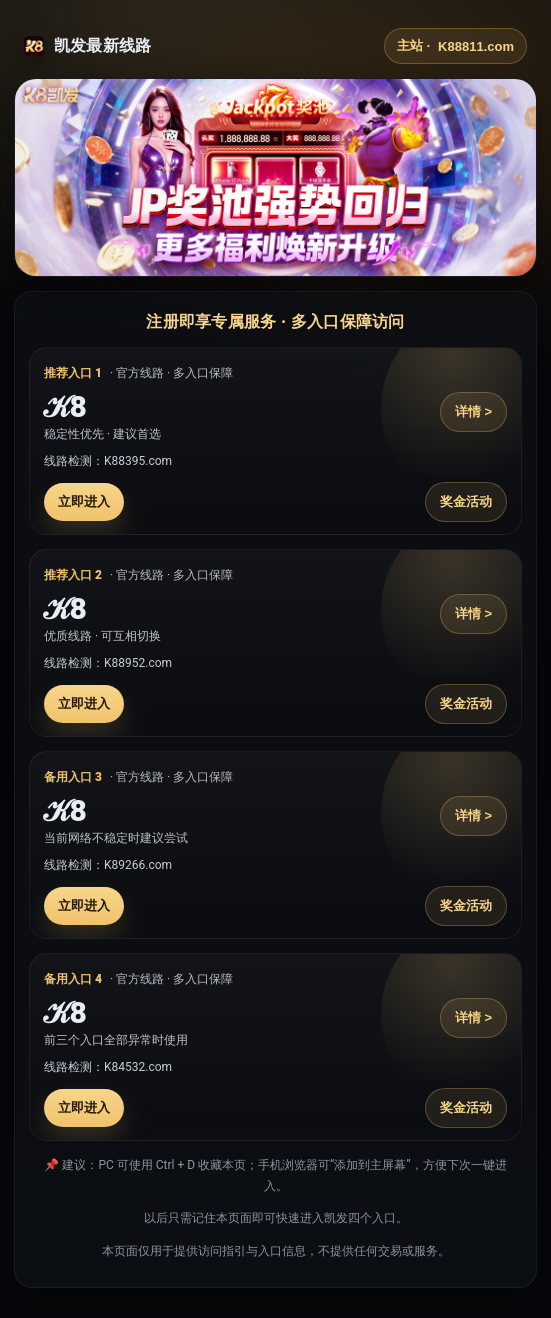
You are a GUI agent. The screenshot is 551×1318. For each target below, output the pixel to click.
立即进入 (84, 501)
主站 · (455, 46)
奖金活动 (466, 501)
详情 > (473, 411)
